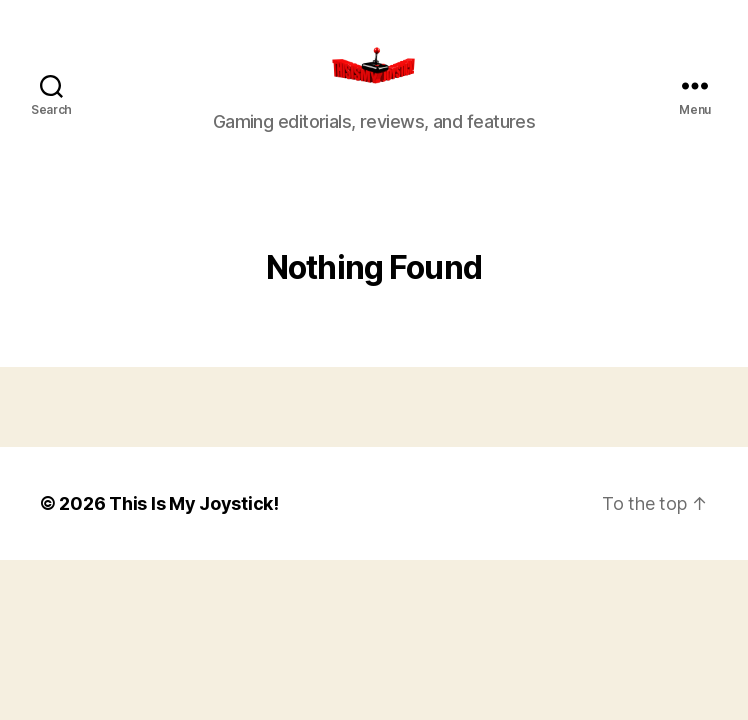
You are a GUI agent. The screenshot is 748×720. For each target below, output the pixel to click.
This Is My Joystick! (194, 529)
